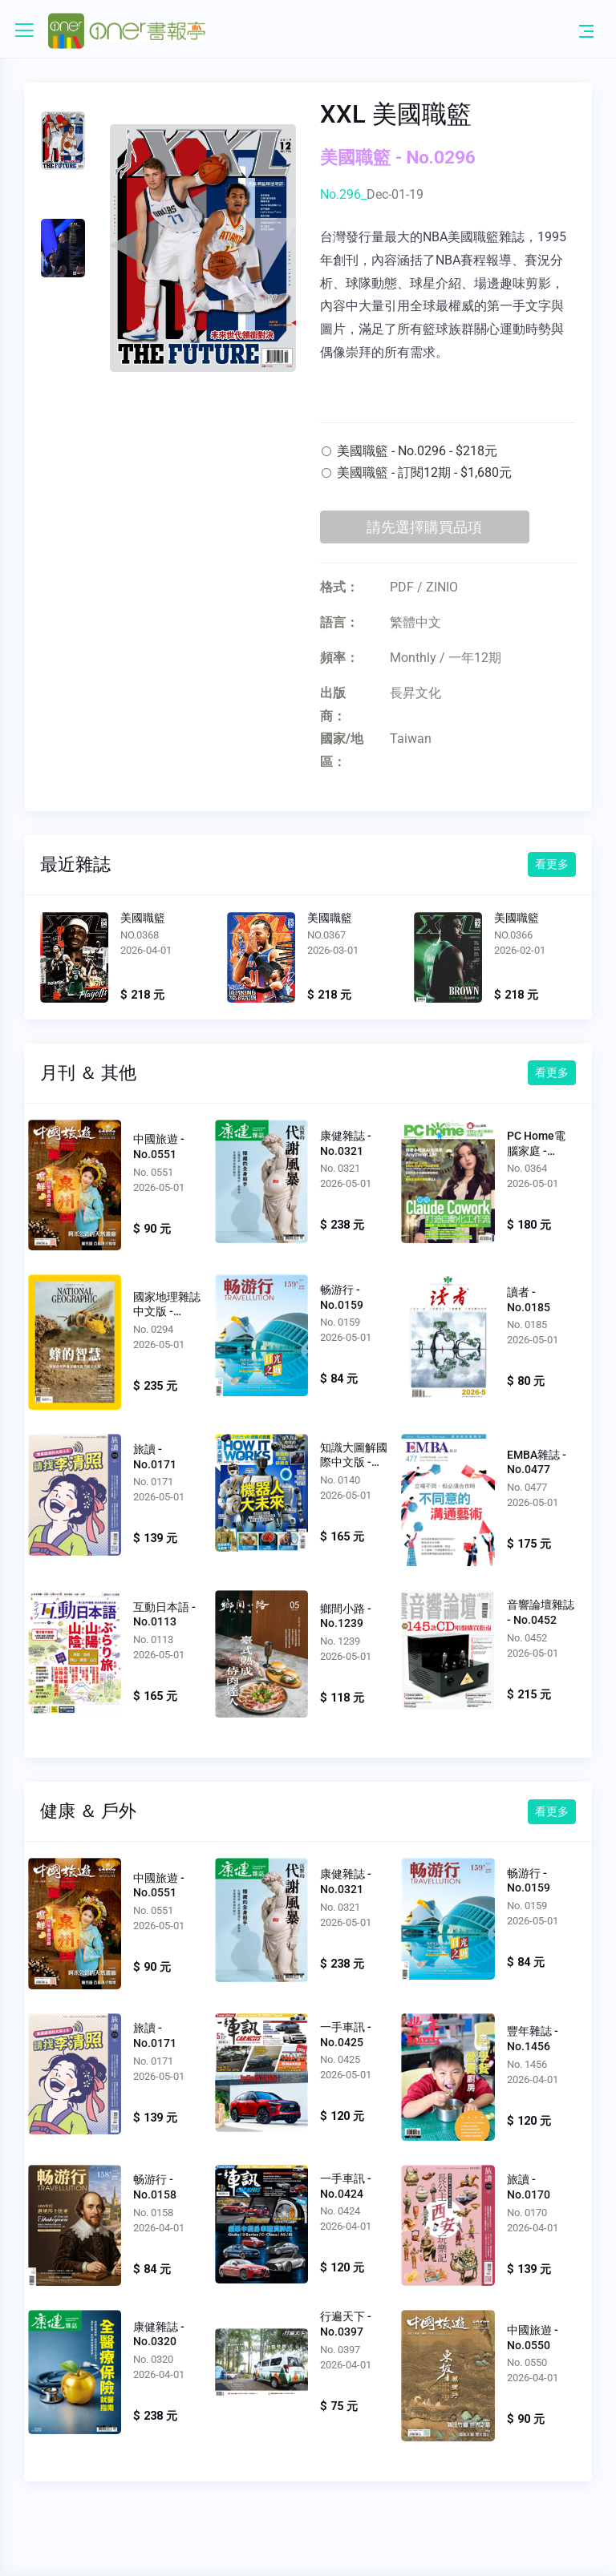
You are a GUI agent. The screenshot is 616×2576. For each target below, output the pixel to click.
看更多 (552, 864)
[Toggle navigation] (586, 30)
